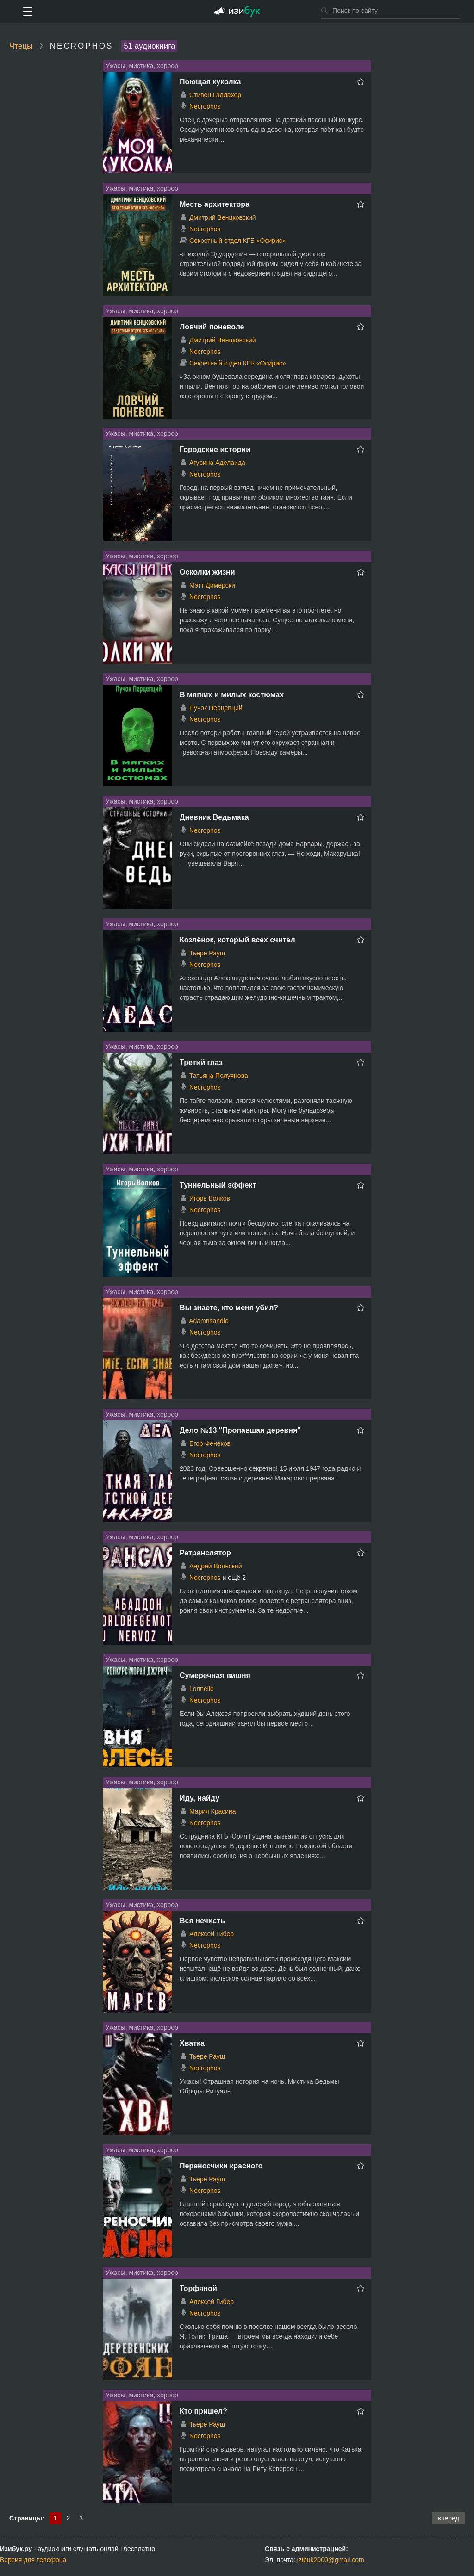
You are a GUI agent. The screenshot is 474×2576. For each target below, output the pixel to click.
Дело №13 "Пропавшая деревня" (240, 1430)
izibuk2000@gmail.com (330, 2560)
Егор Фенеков (210, 1443)
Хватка (192, 2043)
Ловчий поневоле (212, 327)
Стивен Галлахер (215, 95)
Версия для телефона (33, 2560)
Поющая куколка (210, 82)
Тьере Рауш (207, 953)
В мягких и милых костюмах (232, 695)
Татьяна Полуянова (218, 1075)
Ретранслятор (205, 1553)
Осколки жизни (207, 572)
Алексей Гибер (211, 1934)
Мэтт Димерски (212, 585)
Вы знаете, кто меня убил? (229, 1308)
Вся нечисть (202, 1921)
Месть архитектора (214, 204)
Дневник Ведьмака (214, 817)
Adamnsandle (209, 1321)
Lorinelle (201, 1688)
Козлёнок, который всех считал (237, 940)
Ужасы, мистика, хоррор (142, 65)
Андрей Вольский (215, 1566)
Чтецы (20, 46)
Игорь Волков (209, 1198)
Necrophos (205, 106)
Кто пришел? (203, 2411)
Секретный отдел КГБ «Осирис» (237, 240)
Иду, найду (199, 1798)
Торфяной (198, 2288)
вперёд (448, 2518)
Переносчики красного (221, 2166)
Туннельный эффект (218, 1185)
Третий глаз (201, 1062)
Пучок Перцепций (216, 708)
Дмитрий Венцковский (222, 217)
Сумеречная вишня (215, 1675)
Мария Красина (212, 1811)
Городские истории (215, 449)
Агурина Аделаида (217, 462)
